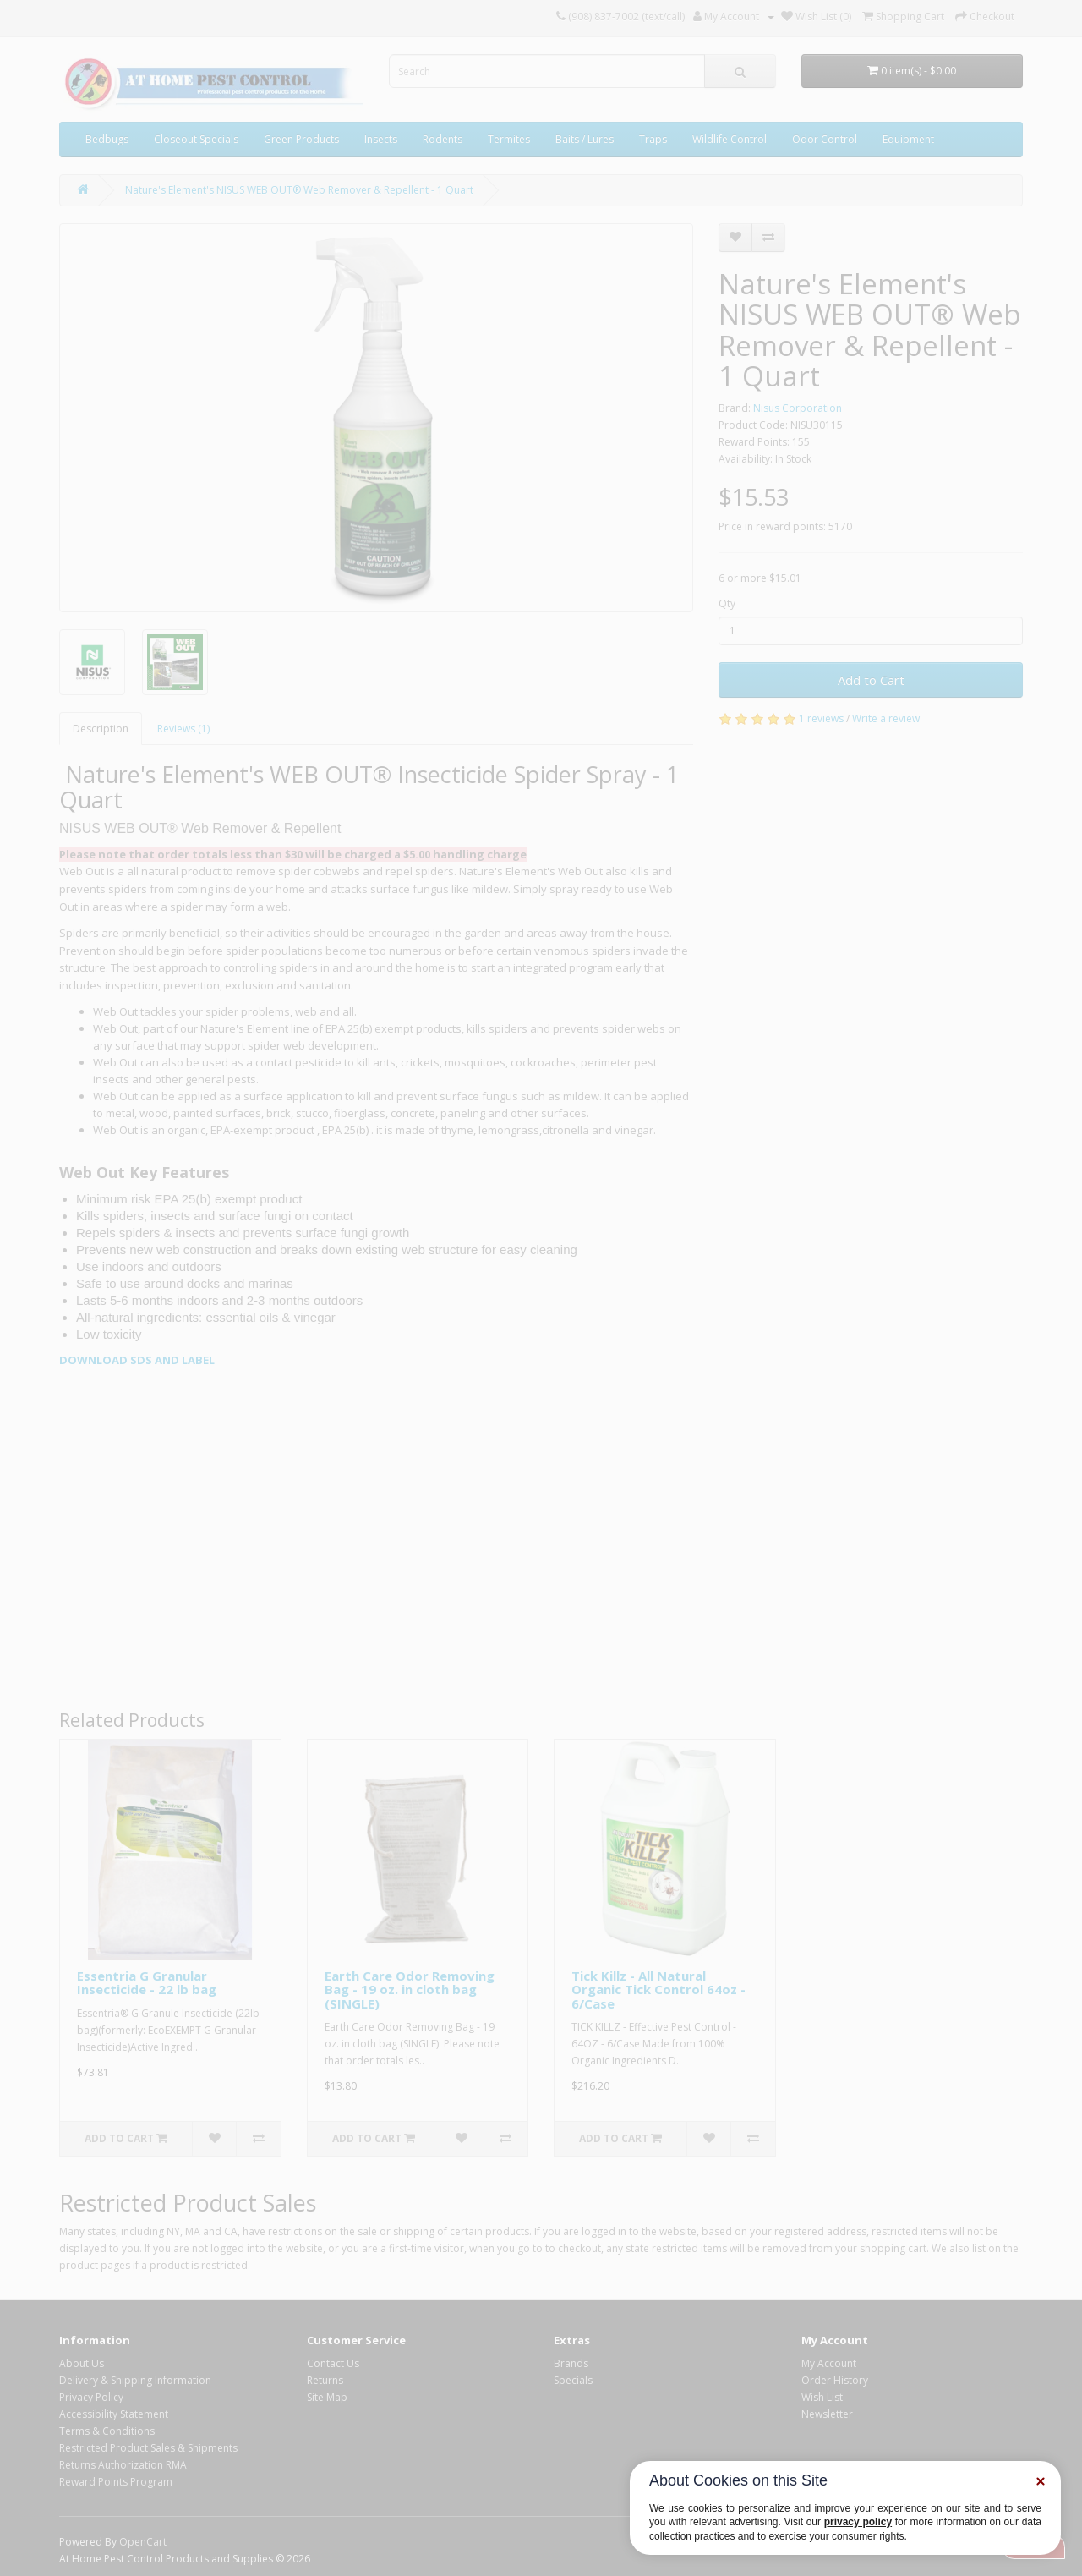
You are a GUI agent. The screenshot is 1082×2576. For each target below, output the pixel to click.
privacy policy (858, 2522)
